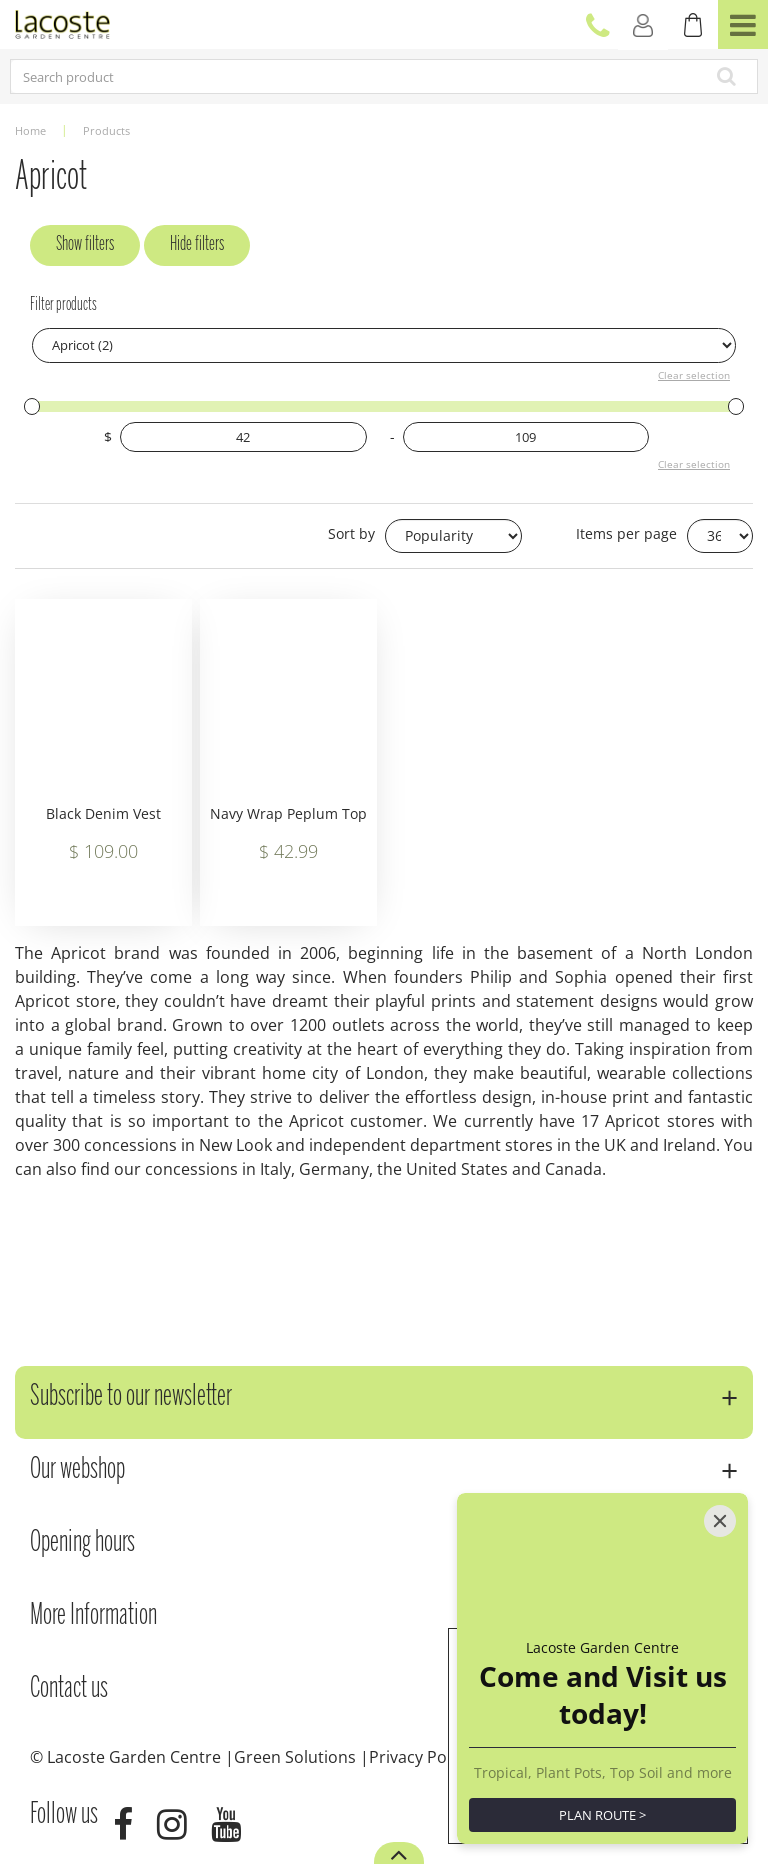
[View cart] (693, 25)
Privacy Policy (420, 1757)
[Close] (720, 1521)
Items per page (626, 533)
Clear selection (694, 375)
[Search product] (309, 76)
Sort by (351, 533)
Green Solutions (295, 1757)
